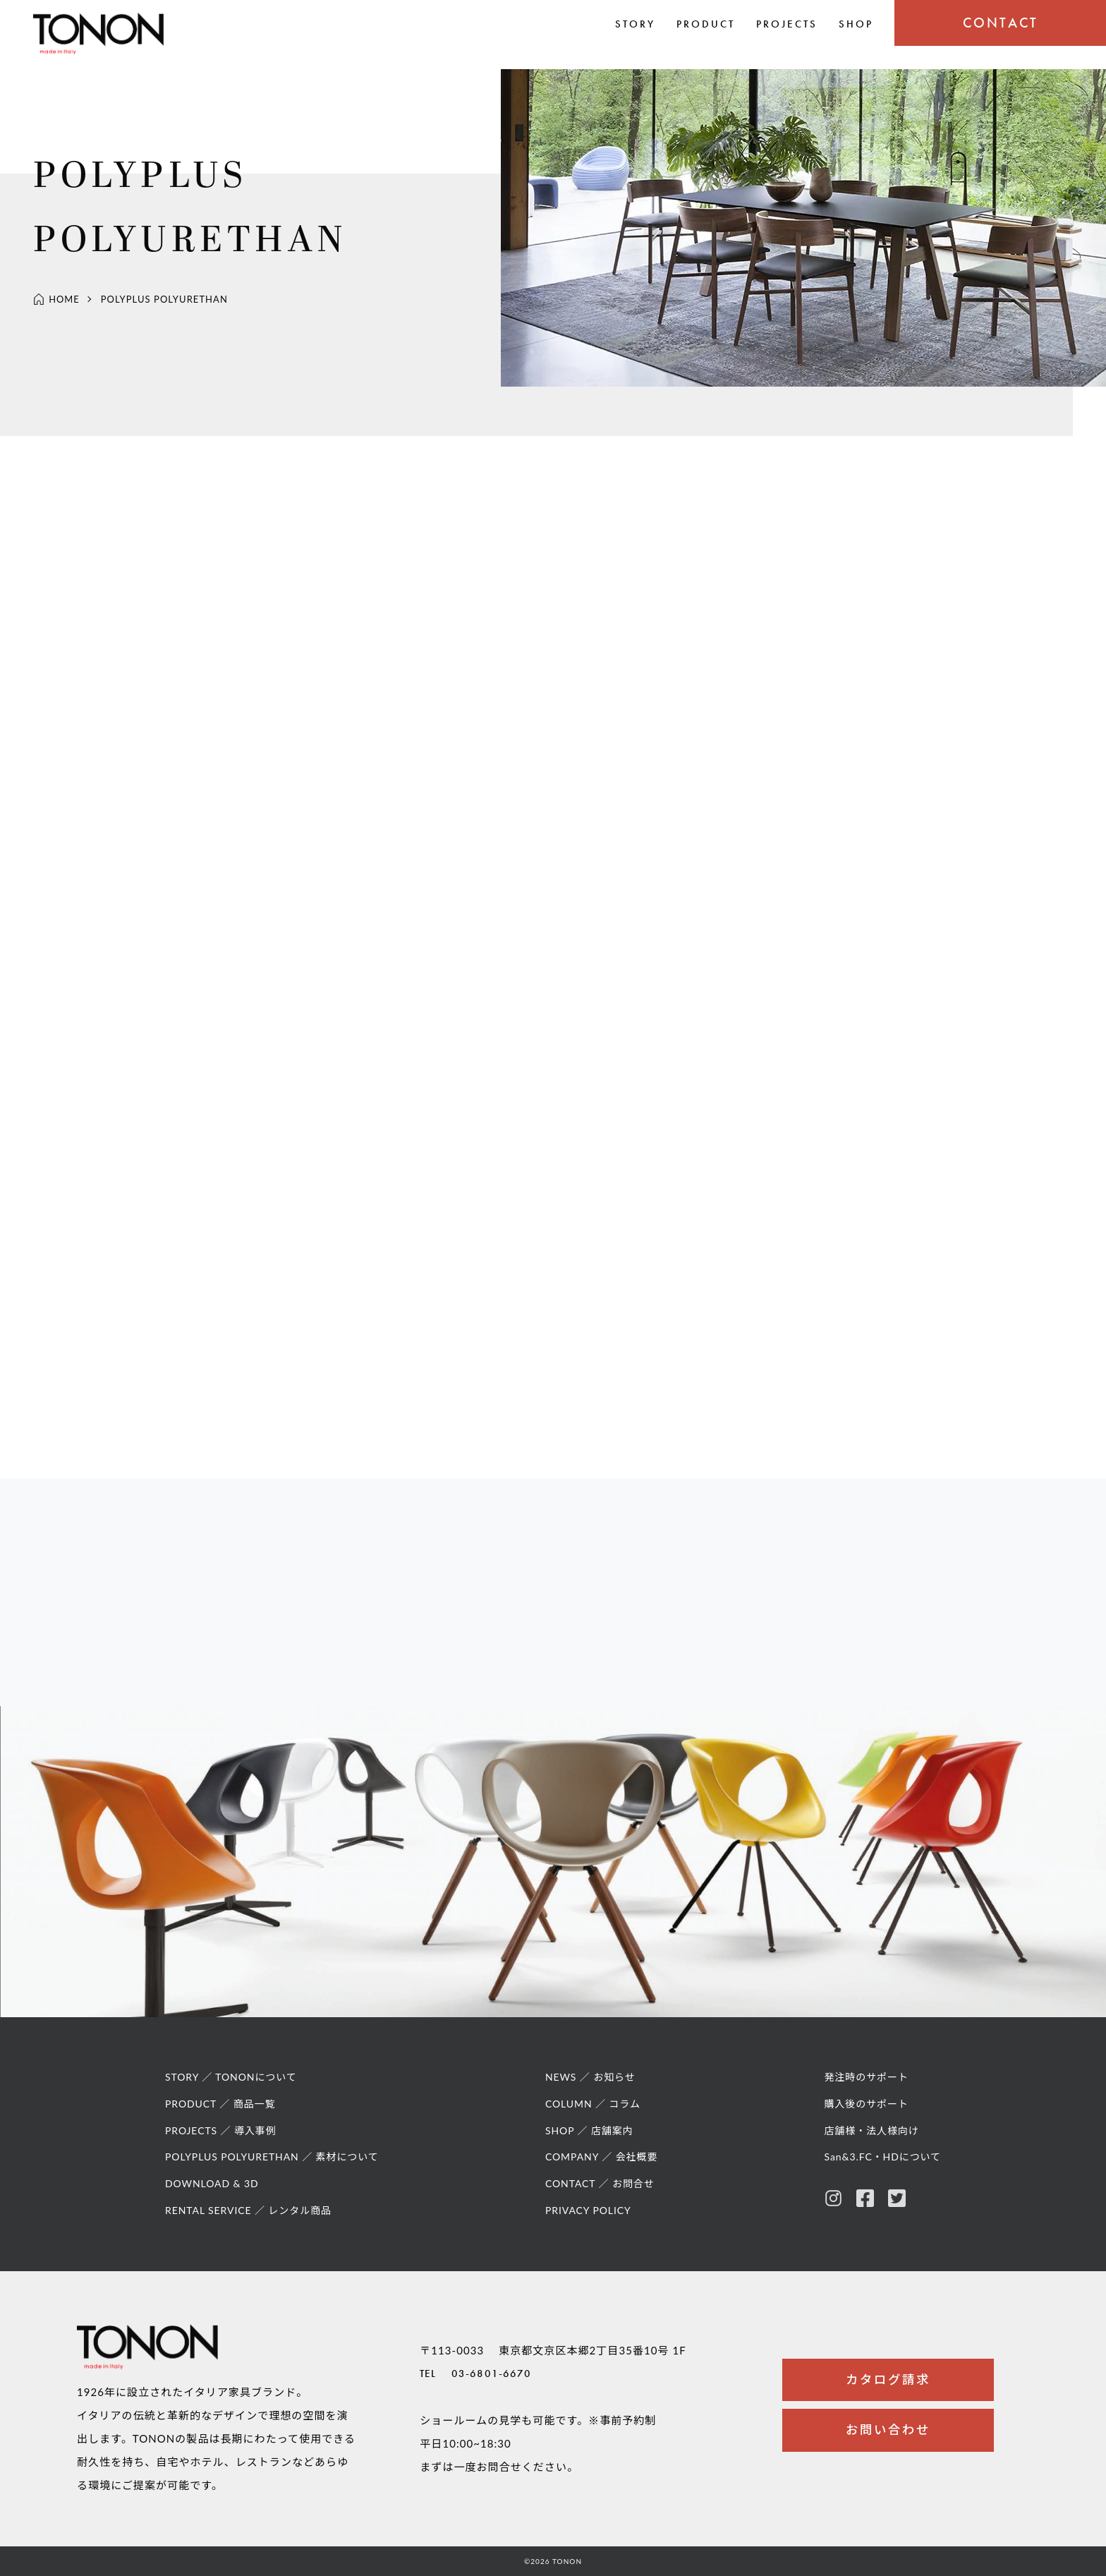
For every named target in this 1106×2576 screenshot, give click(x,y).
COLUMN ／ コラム (593, 2110)
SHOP (856, 24)
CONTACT (1000, 22)
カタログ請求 (888, 2382)
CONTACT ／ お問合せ (600, 2190)
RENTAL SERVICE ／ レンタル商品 (249, 2217)
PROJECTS (787, 24)
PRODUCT (705, 24)
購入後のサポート (864, 2110)
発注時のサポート (864, 2084)
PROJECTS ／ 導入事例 (221, 2137)
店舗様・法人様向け (870, 2137)
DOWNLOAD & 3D (212, 2190)
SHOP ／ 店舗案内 (589, 2137)
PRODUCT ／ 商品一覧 (220, 2110)
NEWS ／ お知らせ (590, 2084)
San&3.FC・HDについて (881, 2164)
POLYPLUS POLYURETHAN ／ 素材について (273, 2164)
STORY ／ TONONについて (231, 2084)
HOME (56, 300)
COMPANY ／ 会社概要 (602, 2164)
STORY (635, 24)
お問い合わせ (888, 2435)
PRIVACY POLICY (589, 2217)
